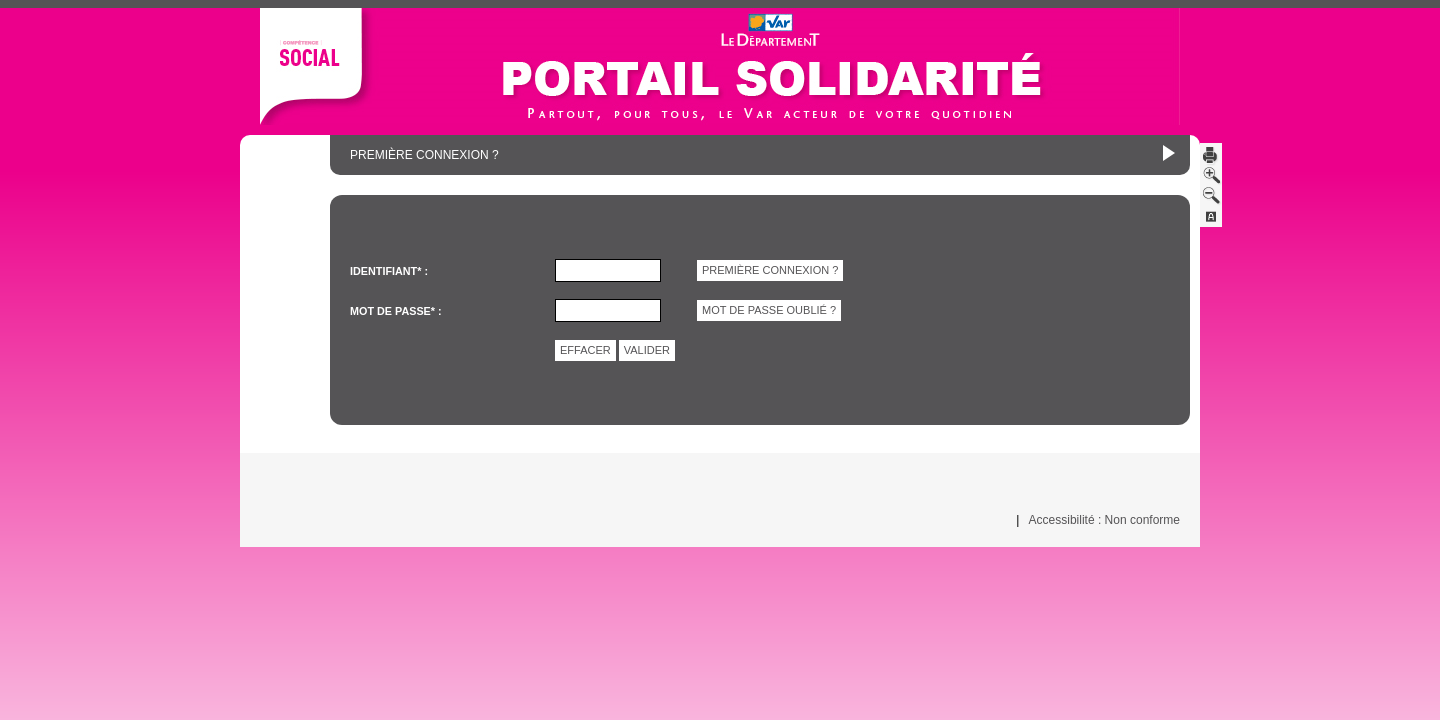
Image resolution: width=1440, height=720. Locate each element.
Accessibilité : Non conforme (1104, 520)
